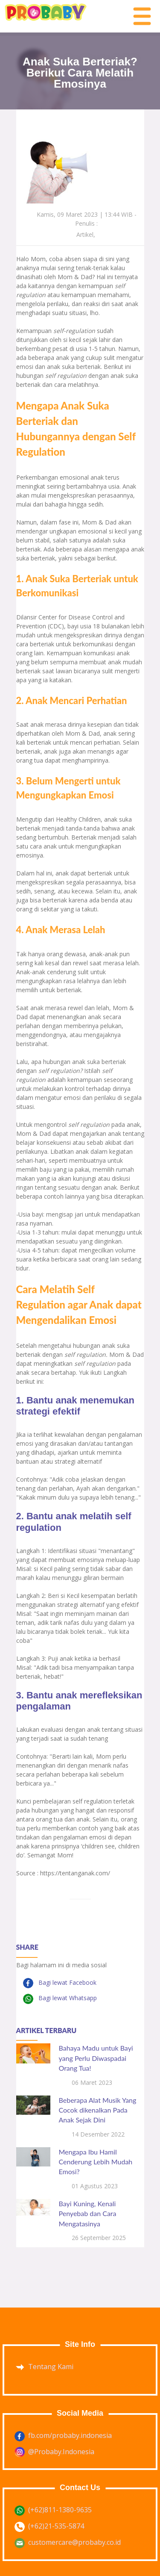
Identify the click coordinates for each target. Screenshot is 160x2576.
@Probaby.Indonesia (61, 2451)
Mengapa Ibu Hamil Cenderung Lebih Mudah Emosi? (96, 2162)
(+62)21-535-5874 (56, 2526)
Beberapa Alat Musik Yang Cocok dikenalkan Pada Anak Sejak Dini (98, 2110)
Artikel (84, 234)
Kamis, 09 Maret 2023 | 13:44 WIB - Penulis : (87, 218)
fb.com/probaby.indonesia (70, 2435)
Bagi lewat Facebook (66, 1982)
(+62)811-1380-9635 (60, 2509)
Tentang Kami (50, 2366)
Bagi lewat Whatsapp (67, 1998)
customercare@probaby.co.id (74, 2542)
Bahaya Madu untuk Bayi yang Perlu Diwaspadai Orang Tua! (96, 2058)
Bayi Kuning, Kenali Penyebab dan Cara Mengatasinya (87, 2213)
